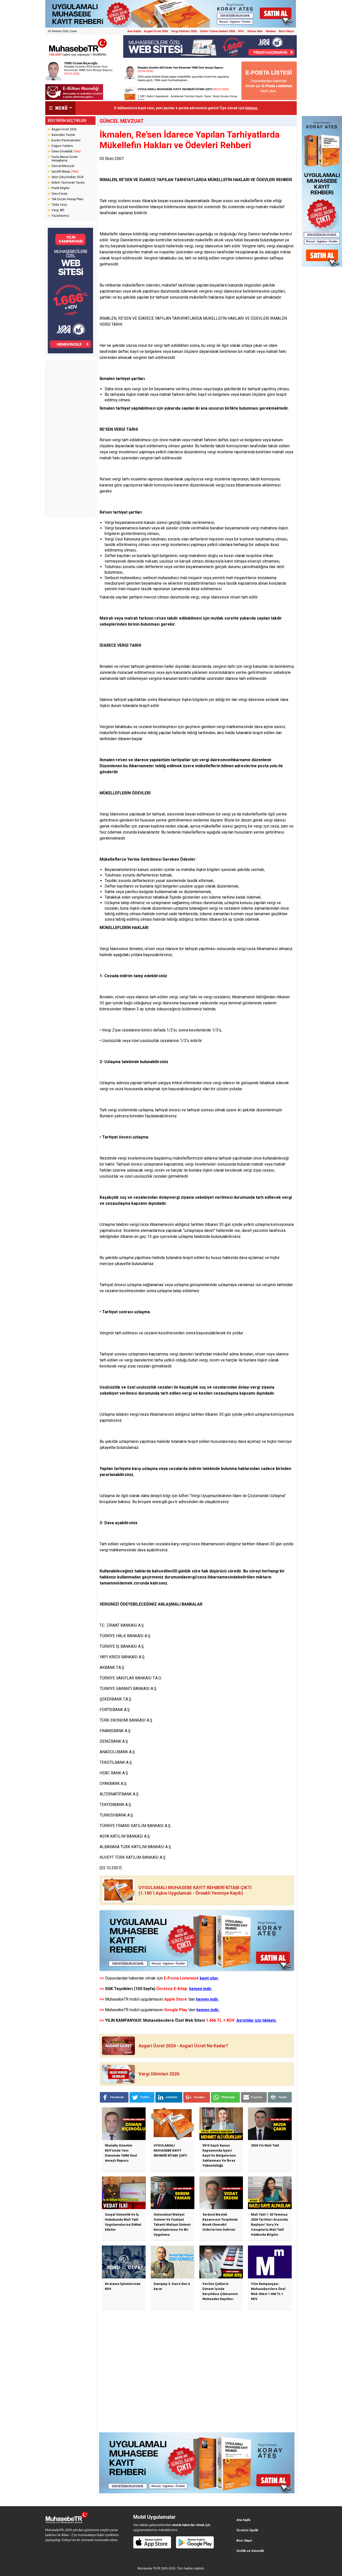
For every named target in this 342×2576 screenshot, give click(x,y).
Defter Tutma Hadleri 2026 (217, 31)
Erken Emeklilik (66, 151)
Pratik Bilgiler (61, 188)
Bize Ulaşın (286, 31)
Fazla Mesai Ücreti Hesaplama (64, 158)
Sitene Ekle (255, 31)
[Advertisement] (70, 438)
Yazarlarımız (60, 215)
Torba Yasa (59, 204)
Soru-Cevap (59, 193)
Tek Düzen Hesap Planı (67, 199)
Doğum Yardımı (62, 146)
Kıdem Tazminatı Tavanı (68, 182)
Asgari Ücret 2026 (156, 31)
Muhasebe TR (147, 2568)
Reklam (271, 31)
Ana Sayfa (134, 31)
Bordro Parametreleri (66, 140)
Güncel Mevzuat (63, 166)
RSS (241, 31)
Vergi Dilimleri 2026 (184, 31)
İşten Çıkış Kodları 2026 (68, 177)
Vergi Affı (58, 210)
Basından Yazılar (63, 135)
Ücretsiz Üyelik (247, 2530)
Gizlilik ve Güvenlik (250, 2551)
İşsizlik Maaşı (65, 171)
